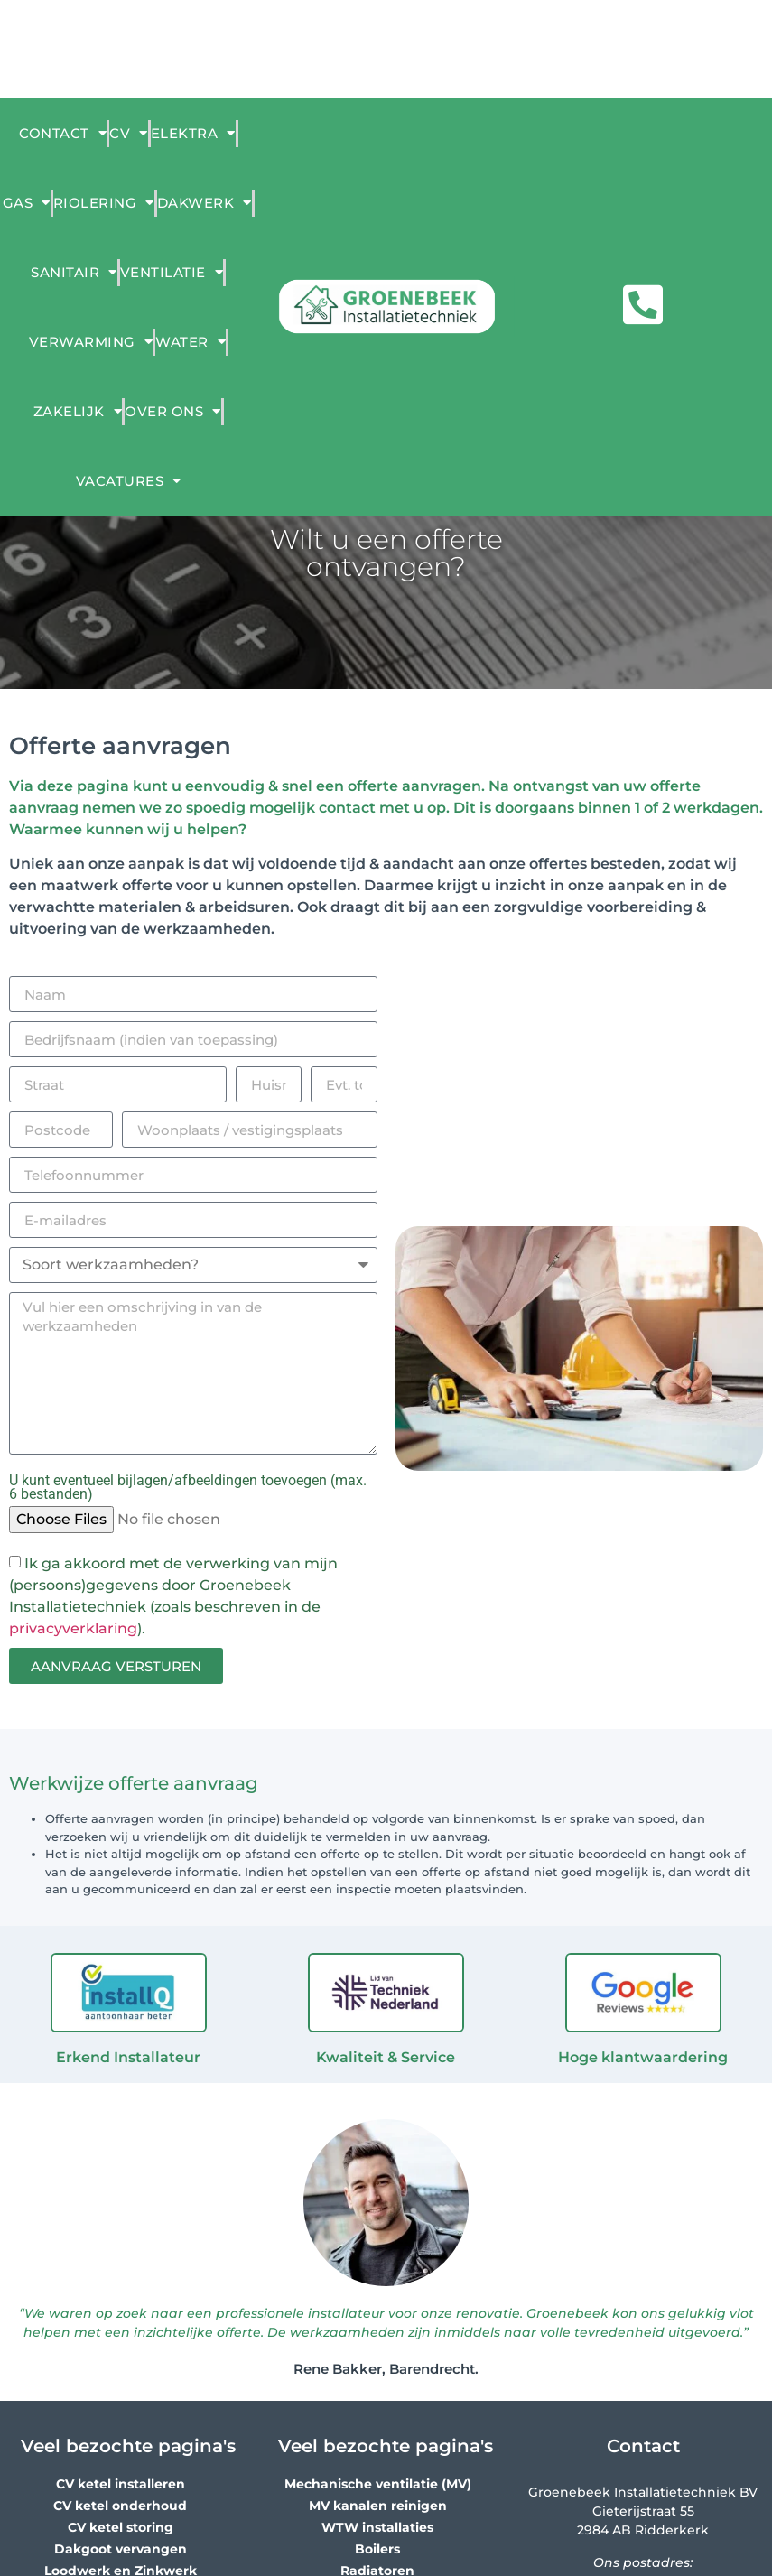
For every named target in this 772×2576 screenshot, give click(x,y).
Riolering (103, 203)
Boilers (377, 2549)
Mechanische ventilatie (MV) (377, 2484)
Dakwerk (204, 203)
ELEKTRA (193, 133)
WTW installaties (377, 2527)
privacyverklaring (73, 1628)
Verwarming (91, 342)
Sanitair (74, 272)
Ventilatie (172, 272)
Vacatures (128, 481)
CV (128, 133)
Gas (27, 203)
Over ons (173, 411)
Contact (63, 133)
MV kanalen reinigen (378, 2505)
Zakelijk (78, 411)
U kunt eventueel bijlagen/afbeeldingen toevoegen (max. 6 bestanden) (188, 1488)
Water (190, 342)
